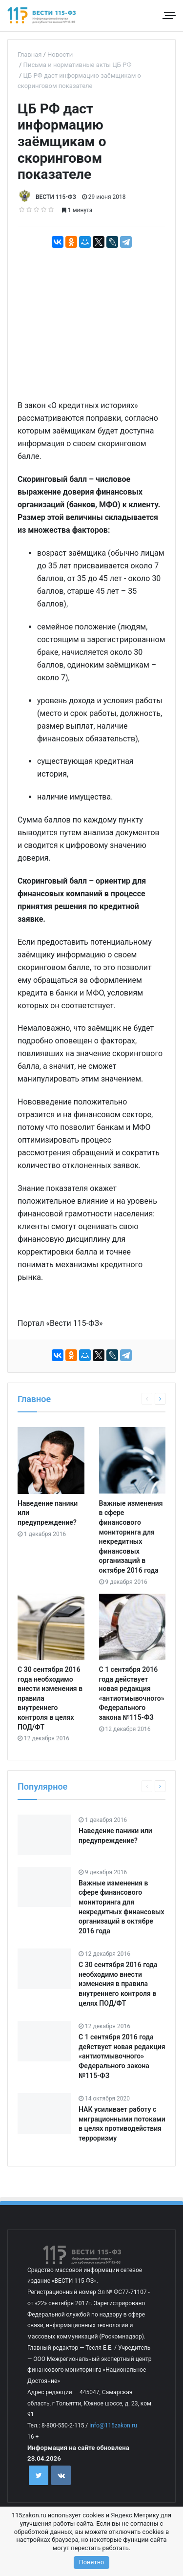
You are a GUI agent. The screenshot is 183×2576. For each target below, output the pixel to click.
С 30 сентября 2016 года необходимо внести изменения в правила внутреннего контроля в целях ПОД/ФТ (118, 1984)
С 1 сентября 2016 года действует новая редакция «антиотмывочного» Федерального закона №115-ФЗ (122, 2056)
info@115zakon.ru (113, 2425)
